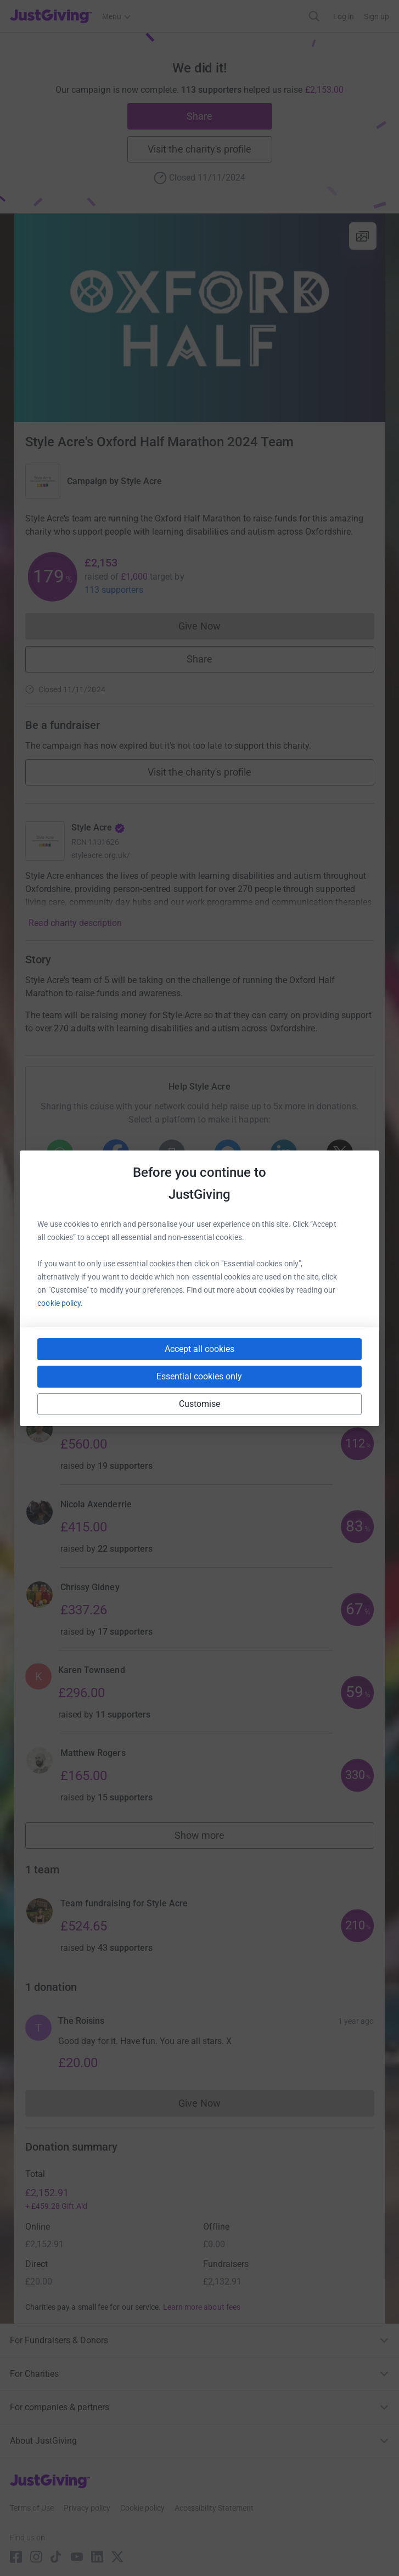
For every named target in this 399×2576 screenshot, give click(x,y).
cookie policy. (60, 1303)
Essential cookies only (199, 1376)
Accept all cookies (199, 1349)
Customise (200, 1404)
